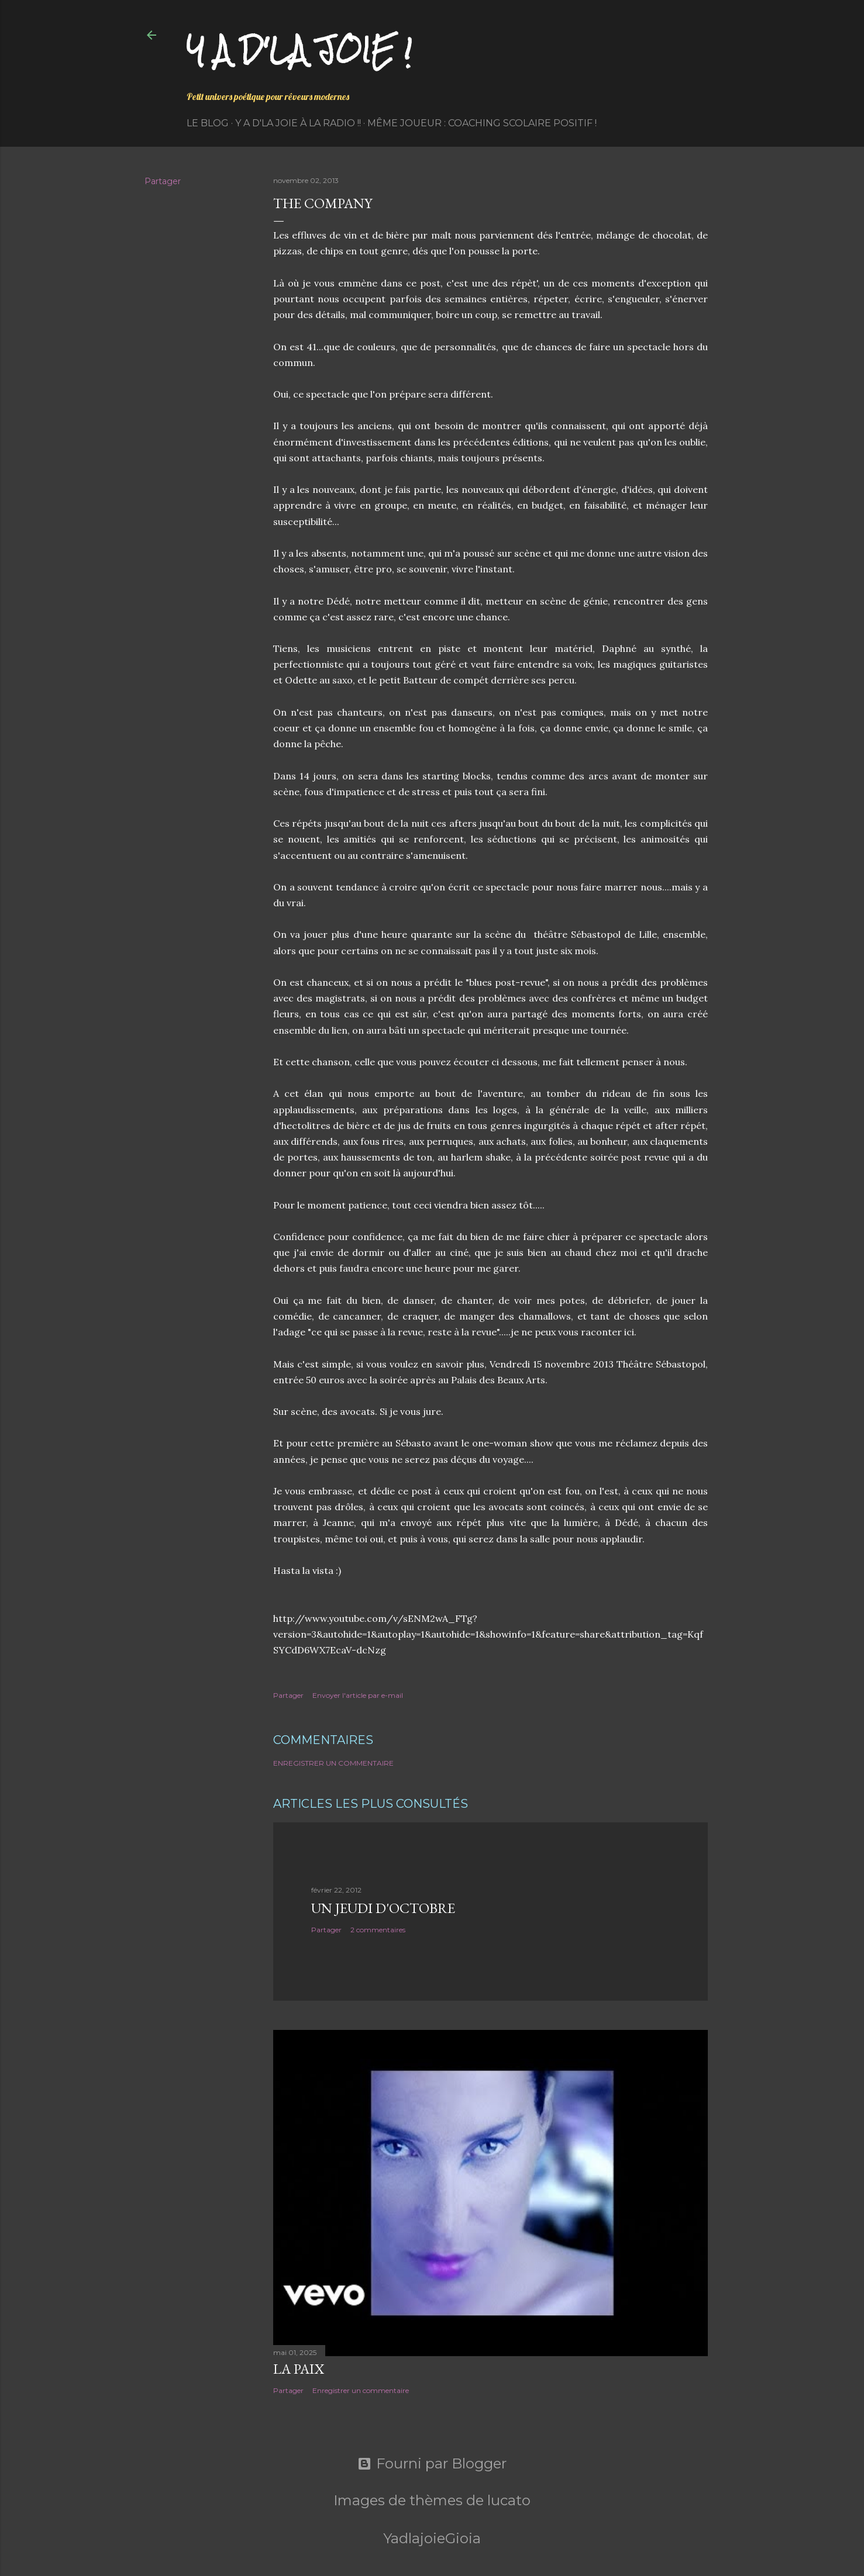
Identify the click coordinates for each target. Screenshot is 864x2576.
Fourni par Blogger (432, 2464)
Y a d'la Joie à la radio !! (298, 123)
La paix (298, 2369)
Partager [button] (162, 181)
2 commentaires (377, 1929)
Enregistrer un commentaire (333, 1763)
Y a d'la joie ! (299, 50)
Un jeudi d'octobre (383, 1908)
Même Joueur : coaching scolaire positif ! (482, 123)
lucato (509, 2500)
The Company (322, 203)
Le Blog (208, 123)
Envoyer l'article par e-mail (357, 1695)
